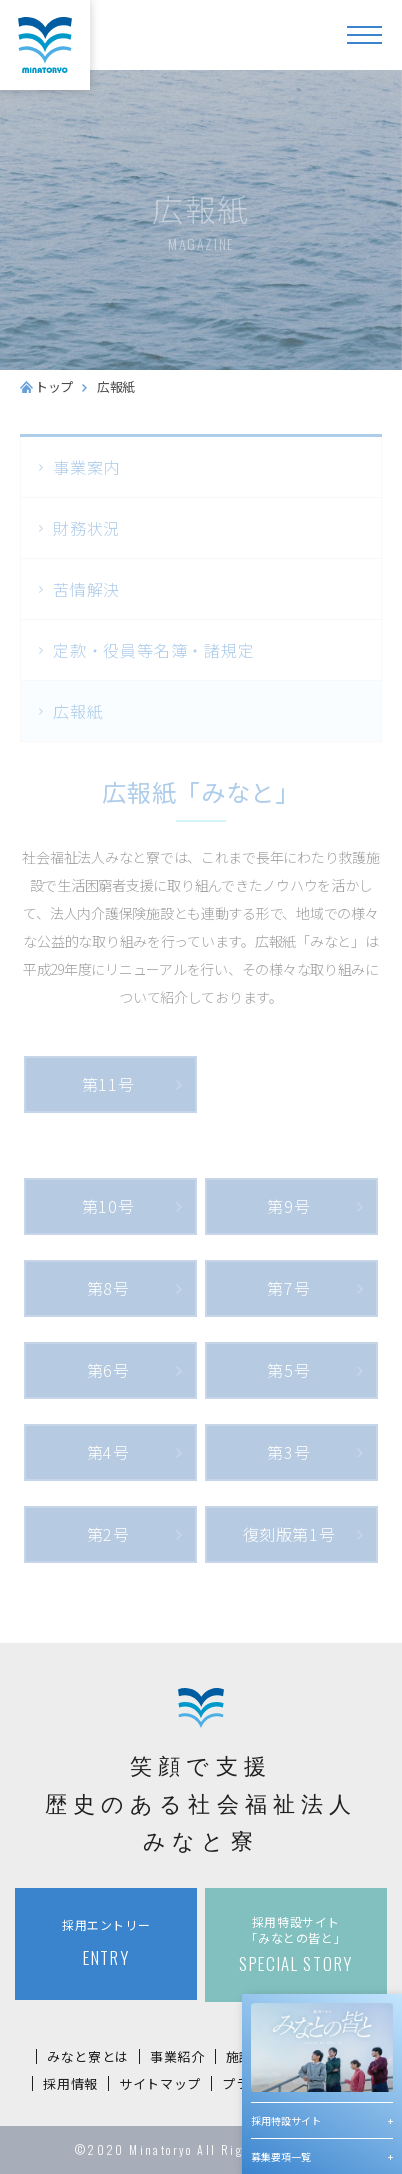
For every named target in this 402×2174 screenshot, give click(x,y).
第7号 (288, 1288)
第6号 (108, 1370)
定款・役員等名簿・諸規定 (154, 650)
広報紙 (78, 711)
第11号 (108, 1084)
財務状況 (86, 528)
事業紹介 (177, 2056)
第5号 (288, 1370)
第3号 (288, 1452)
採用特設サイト (286, 2120)
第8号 (108, 1288)
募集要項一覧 (281, 2156)
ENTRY (106, 1943)
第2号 (108, 1534)
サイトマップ (160, 2083)
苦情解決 (86, 589)
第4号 (108, 1452)
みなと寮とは (88, 2056)
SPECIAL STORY (296, 1945)
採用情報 (70, 2083)
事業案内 (86, 467)
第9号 (288, 1206)
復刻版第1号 (289, 1534)
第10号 (108, 1206)
